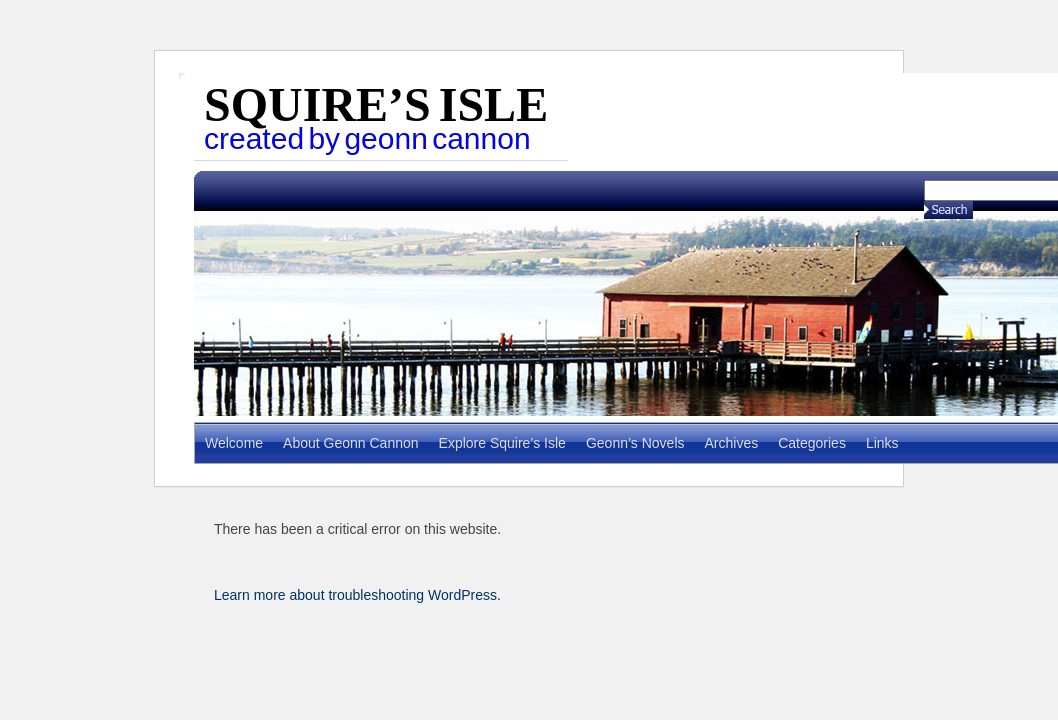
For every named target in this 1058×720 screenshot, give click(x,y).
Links (882, 443)
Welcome (234, 443)
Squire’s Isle (376, 104)
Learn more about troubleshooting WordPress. (357, 595)
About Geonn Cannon (350, 443)
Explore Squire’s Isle (502, 443)
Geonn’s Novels (635, 443)
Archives (732, 443)
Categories (812, 443)
